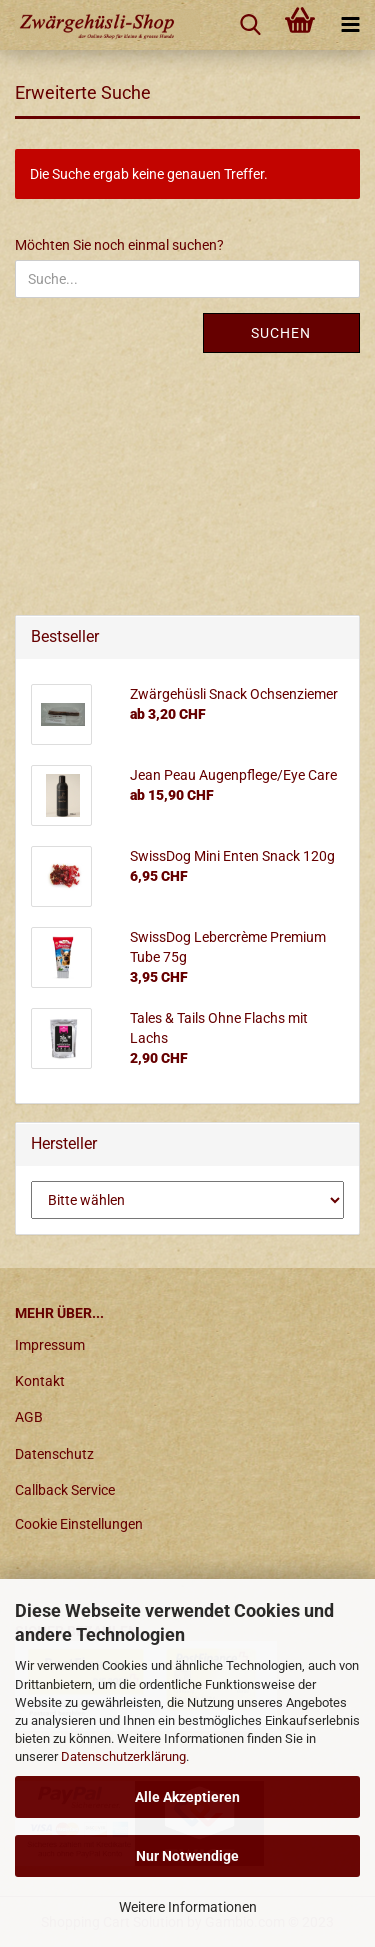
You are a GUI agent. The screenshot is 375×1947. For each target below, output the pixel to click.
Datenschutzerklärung (123, 1756)
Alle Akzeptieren (187, 1797)
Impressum (50, 1345)
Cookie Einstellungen (79, 1524)
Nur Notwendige (187, 1856)
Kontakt (40, 1381)
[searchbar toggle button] (250, 25)
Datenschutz (54, 1454)
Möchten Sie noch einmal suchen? (119, 245)
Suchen (281, 333)
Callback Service (65, 1490)
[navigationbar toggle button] (350, 25)
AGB (29, 1417)
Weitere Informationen (188, 1907)
